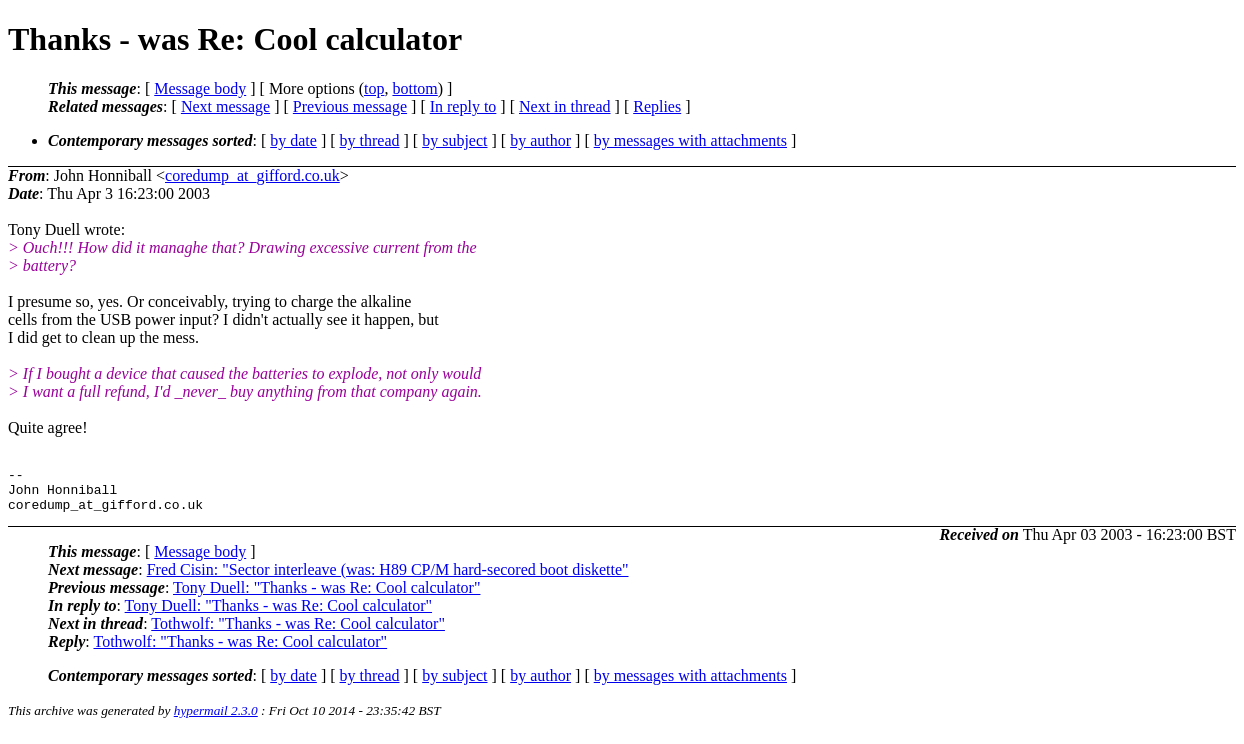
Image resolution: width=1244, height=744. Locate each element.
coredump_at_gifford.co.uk (252, 175)
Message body (200, 88)
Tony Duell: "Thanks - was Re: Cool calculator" (326, 596)
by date (293, 140)
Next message (225, 106)
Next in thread (565, 106)
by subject (454, 140)
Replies (657, 106)
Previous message (350, 106)
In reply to (463, 106)
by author (540, 140)
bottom (414, 88)
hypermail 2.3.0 (216, 719)
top (374, 88)
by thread (370, 140)
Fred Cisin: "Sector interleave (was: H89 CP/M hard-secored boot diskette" (388, 578)
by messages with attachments (690, 140)
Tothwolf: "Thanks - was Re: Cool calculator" (298, 632)
